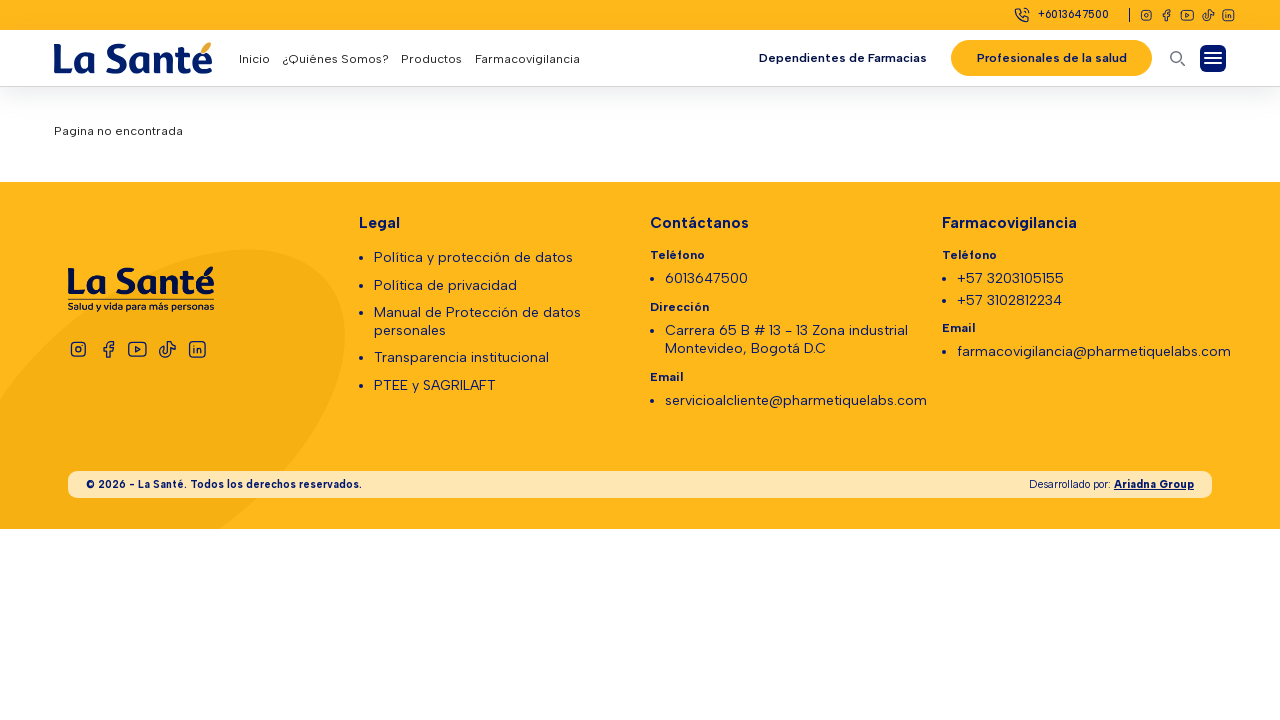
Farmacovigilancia (527, 58)
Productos (431, 58)
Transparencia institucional (461, 357)
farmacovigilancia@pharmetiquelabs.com (1094, 351)
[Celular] (1060, 15)
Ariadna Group (1154, 484)
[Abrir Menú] (1213, 58)
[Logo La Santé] (146, 58)
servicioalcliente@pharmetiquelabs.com (796, 400)
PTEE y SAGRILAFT (435, 385)
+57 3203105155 (1010, 278)
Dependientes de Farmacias (842, 57)
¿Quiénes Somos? (335, 58)
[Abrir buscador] (1177, 58)
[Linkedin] (1228, 15)
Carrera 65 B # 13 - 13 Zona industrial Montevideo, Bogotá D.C (786, 339)
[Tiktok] (1208, 15)
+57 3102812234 (1009, 300)
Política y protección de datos (473, 257)
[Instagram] (1146, 15)
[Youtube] (1187, 15)
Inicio (254, 58)
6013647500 (706, 278)
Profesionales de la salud (1051, 57)
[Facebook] (1166, 15)
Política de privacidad (445, 285)
